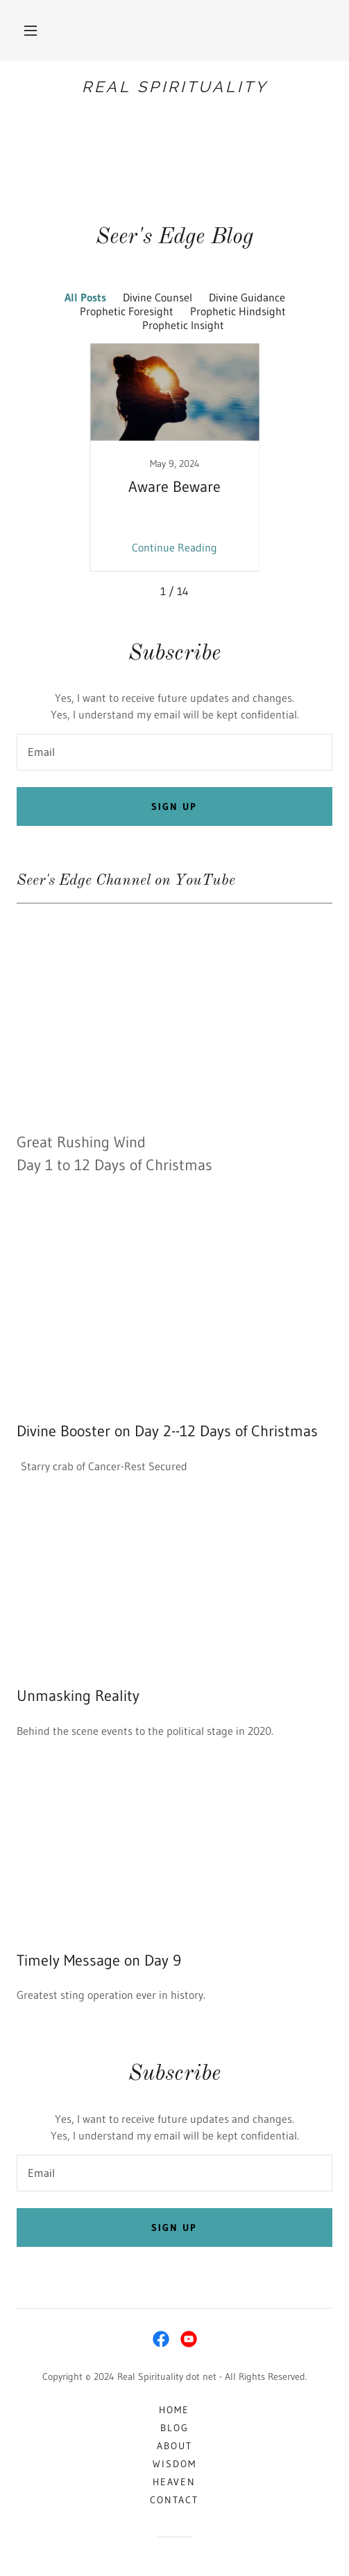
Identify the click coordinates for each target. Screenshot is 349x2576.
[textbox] (174, 752)
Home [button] (174, 2409)
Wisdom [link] (174, 2464)
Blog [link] (174, 2427)
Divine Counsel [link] (157, 297)
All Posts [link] (85, 297)
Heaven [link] (174, 2482)
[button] (30, 30)
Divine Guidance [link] (247, 297)
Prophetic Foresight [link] (126, 311)
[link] (174, 87)
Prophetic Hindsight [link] (238, 311)
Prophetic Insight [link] (183, 325)
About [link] (174, 2446)
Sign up (174, 806)
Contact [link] (174, 2500)
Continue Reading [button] (174, 547)
